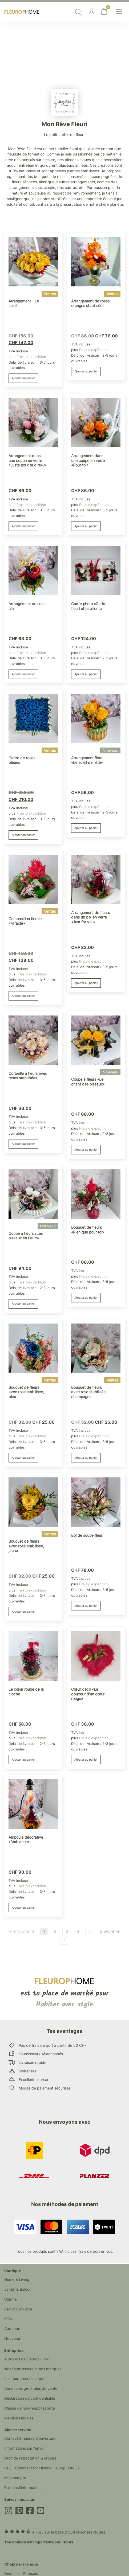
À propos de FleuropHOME (27, 2359)
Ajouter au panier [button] (23, 378)
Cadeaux (12, 2328)
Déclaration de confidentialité (29, 2398)
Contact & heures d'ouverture (29, 2438)
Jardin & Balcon (17, 2289)
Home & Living (16, 2279)
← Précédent (21, 1931)
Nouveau (12, 2338)
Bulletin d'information (22, 2487)
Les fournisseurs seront (24, 2378)
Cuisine (10, 2299)
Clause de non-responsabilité (29, 2408)
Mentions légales (18, 2418)
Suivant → (110, 1931)
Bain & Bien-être (18, 2309)
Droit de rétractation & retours (30, 2458)
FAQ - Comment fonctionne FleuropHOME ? (41, 2468)
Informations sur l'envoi (24, 2448)
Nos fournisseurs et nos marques (32, 2369)
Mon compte (15, 2477)
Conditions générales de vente (30, 2388)
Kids (8, 2318)
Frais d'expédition (31, 357)
